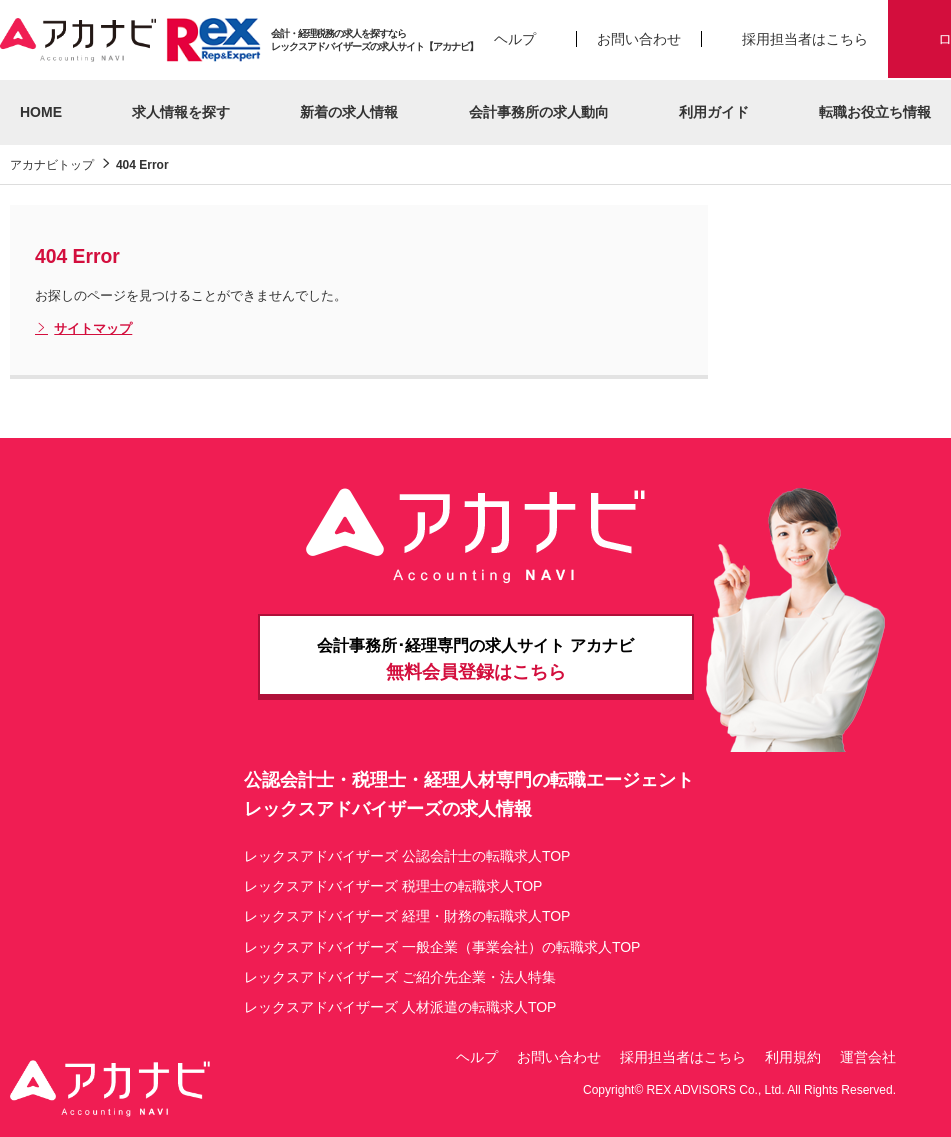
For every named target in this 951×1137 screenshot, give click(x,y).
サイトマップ (83, 329)
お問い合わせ (639, 39)
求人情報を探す (181, 112)
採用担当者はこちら (805, 39)
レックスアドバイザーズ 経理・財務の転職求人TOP (407, 916)
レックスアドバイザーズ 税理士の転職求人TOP (393, 886)
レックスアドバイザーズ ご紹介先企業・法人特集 (400, 977)
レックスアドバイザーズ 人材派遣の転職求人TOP (400, 1007)
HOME (41, 112)
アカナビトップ (52, 165)
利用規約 (793, 1057)
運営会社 (868, 1057)
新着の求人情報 (349, 112)
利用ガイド (714, 112)
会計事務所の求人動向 (539, 112)
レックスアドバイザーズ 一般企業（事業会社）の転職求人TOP (442, 947)
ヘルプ (515, 39)
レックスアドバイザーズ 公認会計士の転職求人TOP (407, 856)
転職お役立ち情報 (875, 112)
